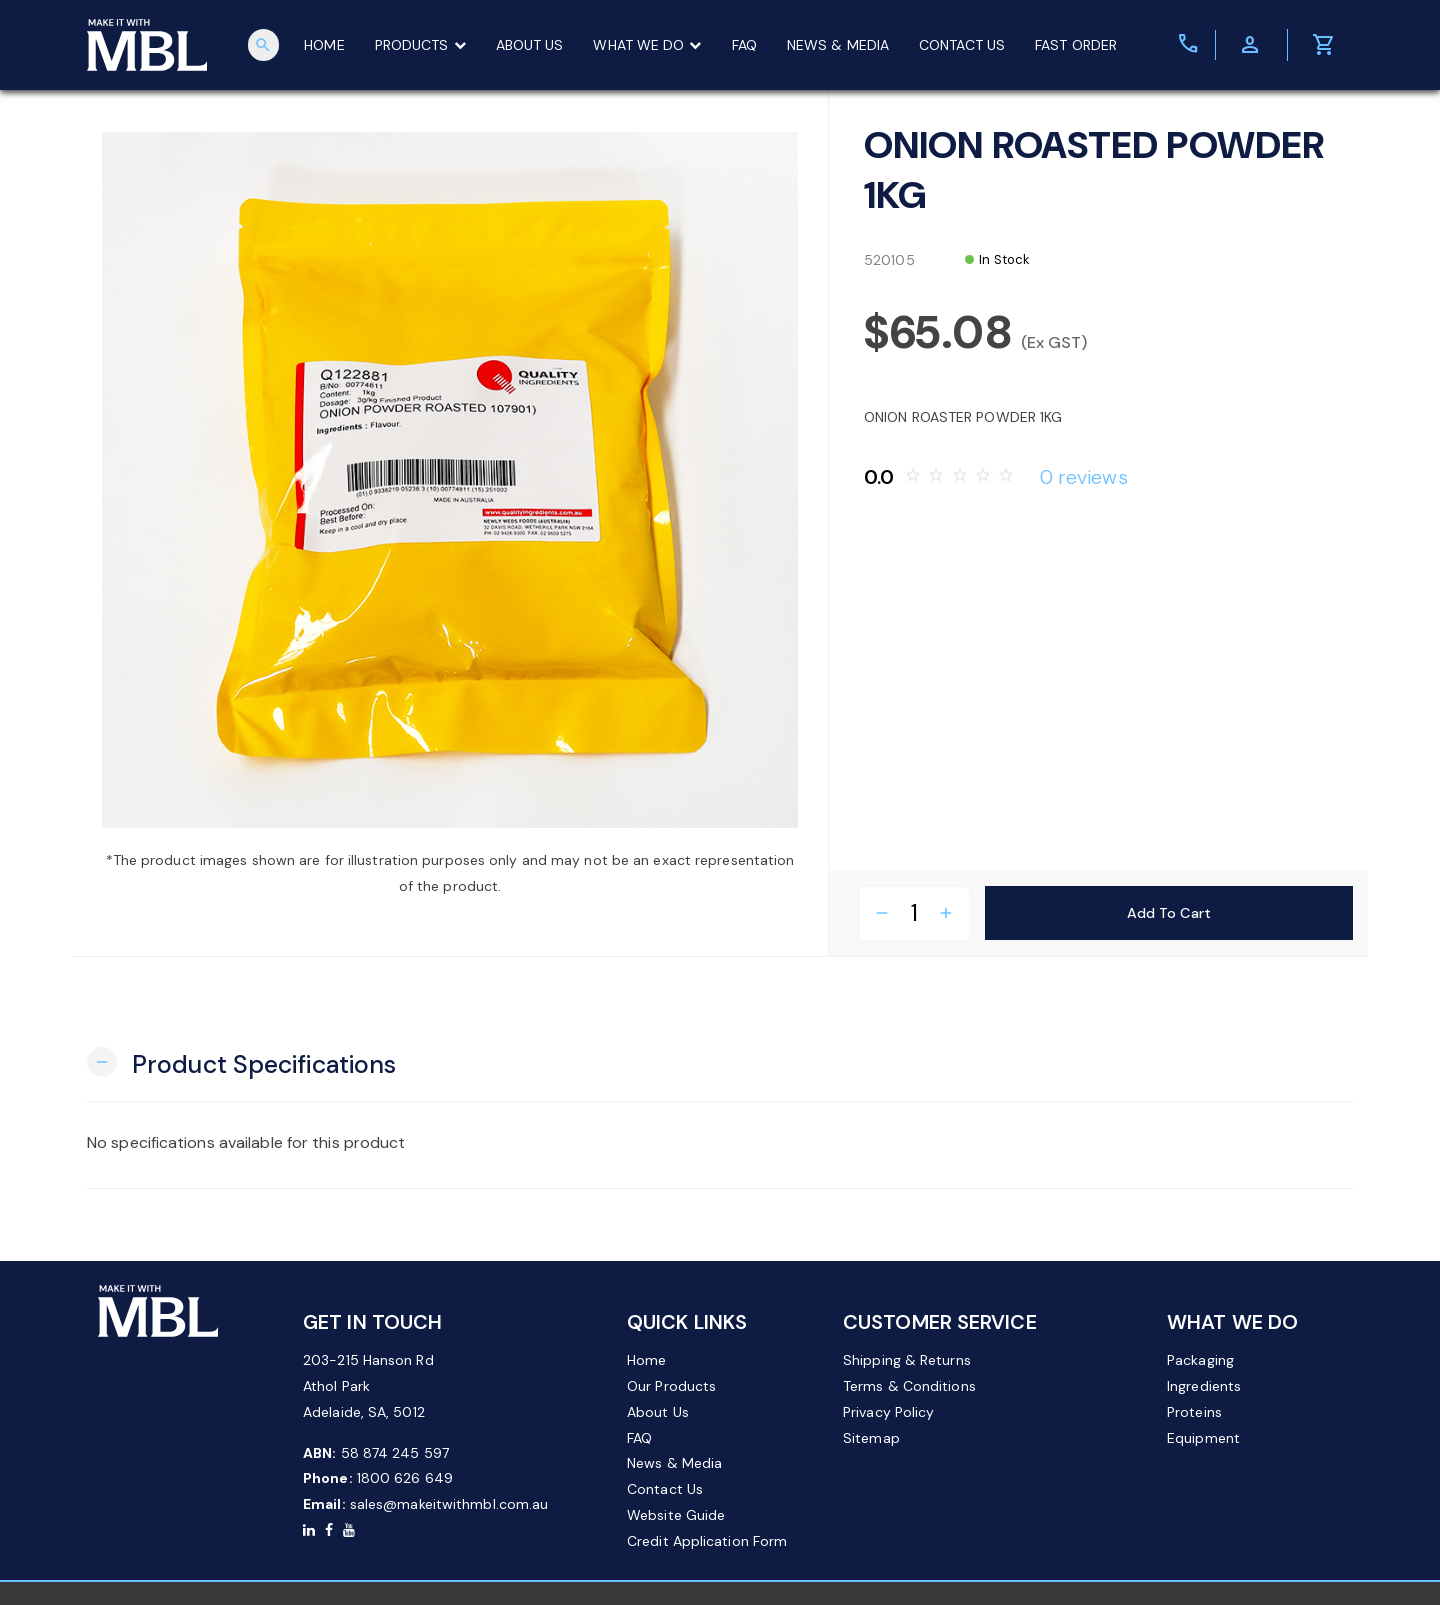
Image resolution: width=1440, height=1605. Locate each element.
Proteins (1194, 1412)
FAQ (747, 45)
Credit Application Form (707, 1541)
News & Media (674, 1463)
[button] (241, 1062)
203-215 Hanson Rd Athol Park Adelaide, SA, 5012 (368, 1386)
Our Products (671, 1386)
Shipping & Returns (907, 1360)
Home (646, 1360)
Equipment (1203, 1438)
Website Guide (676, 1515)
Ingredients (1204, 1386)
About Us (658, 1412)
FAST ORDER (1080, 45)
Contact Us (665, 1489)
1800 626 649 (405, 1478)
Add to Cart (1169, 912)
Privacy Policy (888, 1412)
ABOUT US (533, 45)
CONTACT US (966, 45)
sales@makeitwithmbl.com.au (449, 1504)
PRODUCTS (423, 45)
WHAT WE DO (651, 45)
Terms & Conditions (909, 1386)
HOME (328, 45)
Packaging (1200, 1360)
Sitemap (871, 1438)
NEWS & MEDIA (842, 45)
